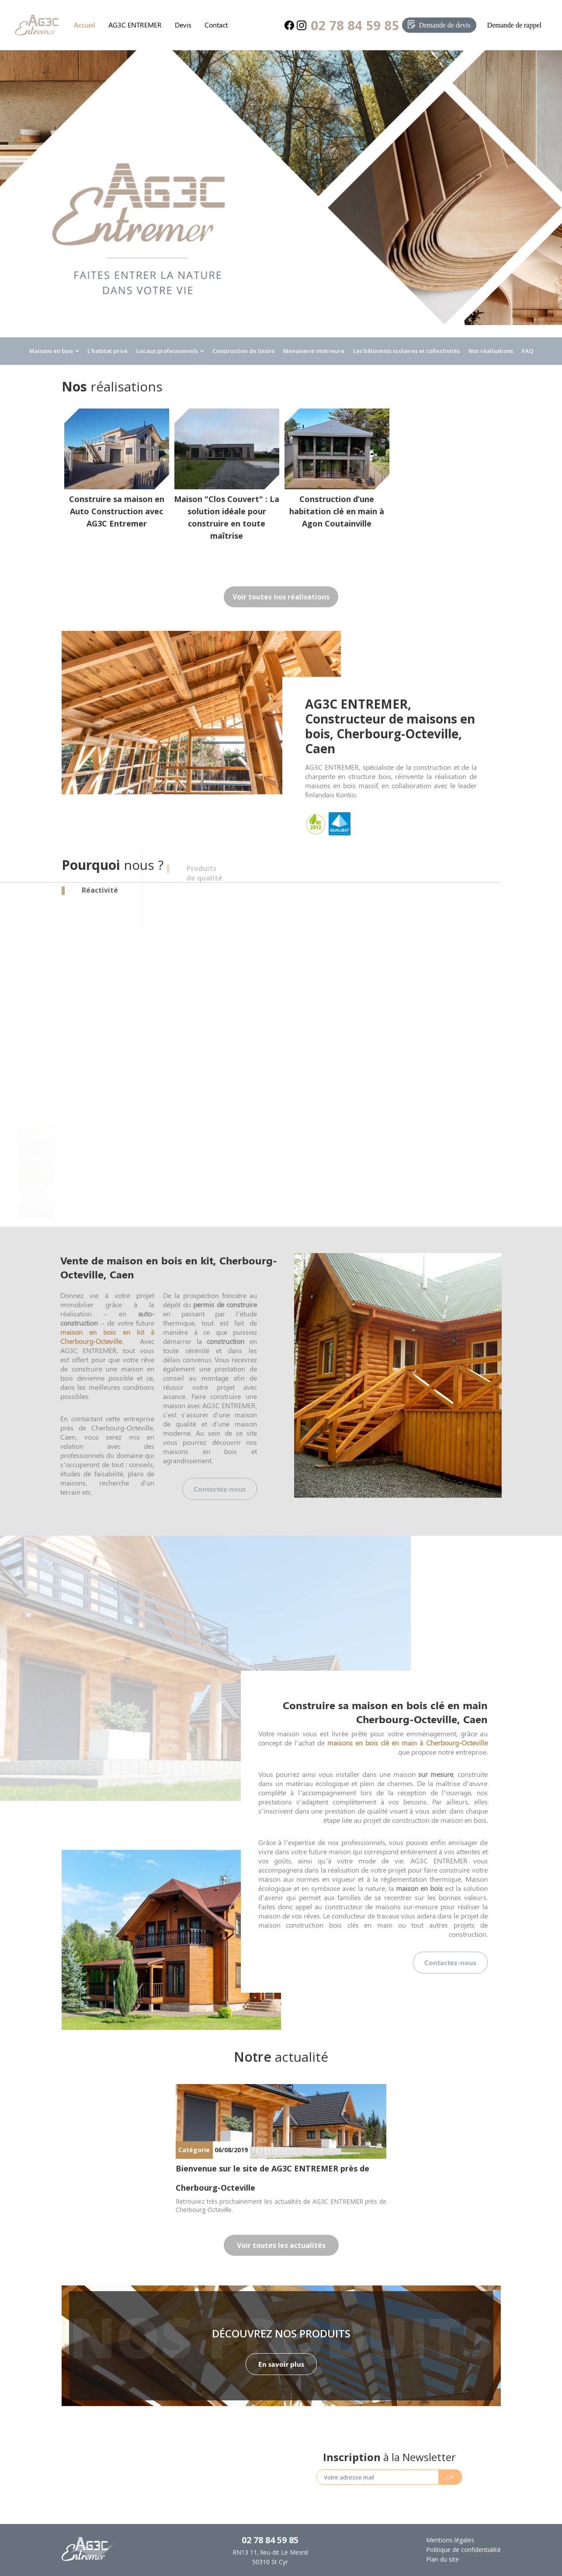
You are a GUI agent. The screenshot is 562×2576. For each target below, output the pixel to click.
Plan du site (442, 2559)
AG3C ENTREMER (135, 24)
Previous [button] (25, 1197)
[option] (281, 207)
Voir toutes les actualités (281, 2245)
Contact (216, 24)
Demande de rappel (514, 25)
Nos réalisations (490, 351)
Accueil (84, 24)
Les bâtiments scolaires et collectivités (406, 351)
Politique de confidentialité (463, 2549)
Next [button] (537, 1197)
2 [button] (299, 2025)
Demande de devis (443, 25)
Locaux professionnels (167, 351)
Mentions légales (450, 2540)
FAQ (527, 351)
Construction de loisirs (243, 351)
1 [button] (286, 2025)
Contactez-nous (220, 1488)
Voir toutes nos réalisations (281, 597)
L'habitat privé (107, 351)
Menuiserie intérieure (313, 351)
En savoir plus (281, 2363)
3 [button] (313, 2025)
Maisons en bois (51, 351)
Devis (183, 24)
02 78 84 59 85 (355, 25)
